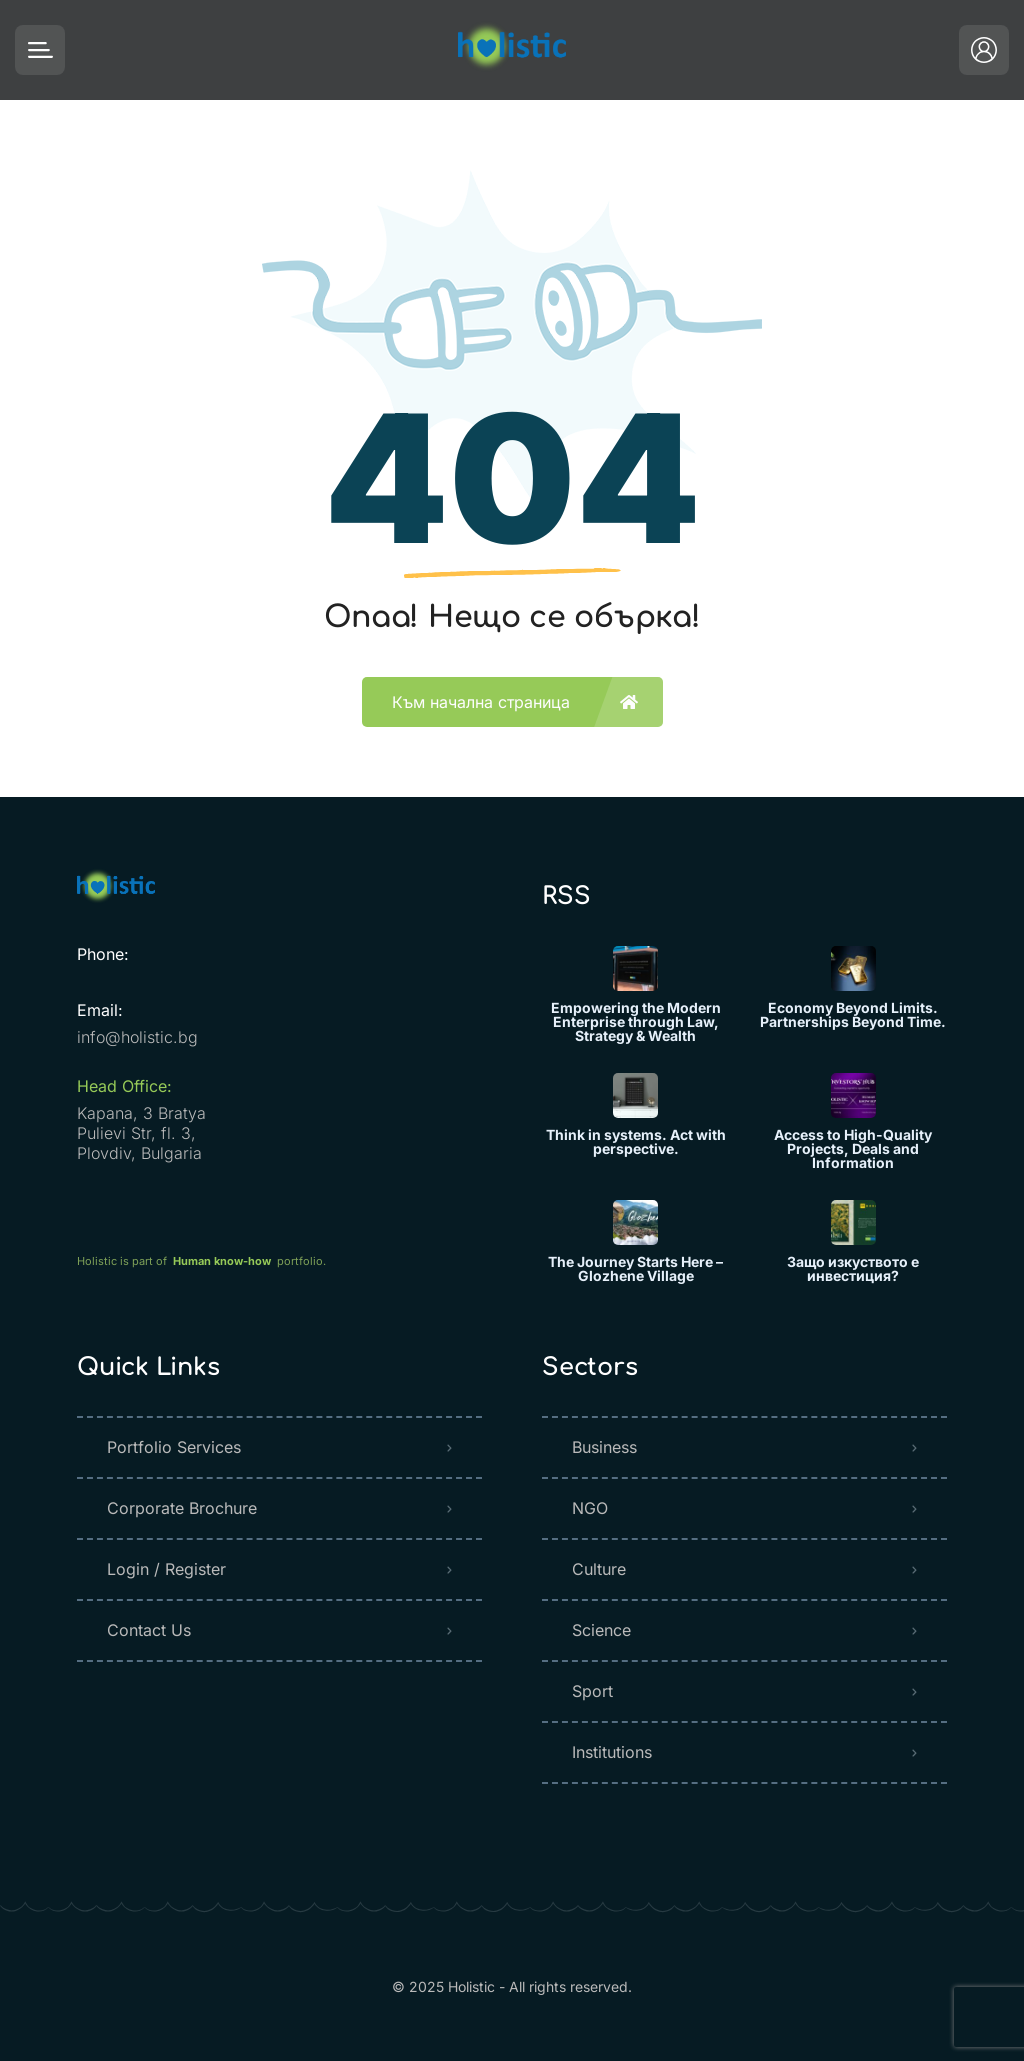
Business (604, 1447)
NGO (590, 1508)
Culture (599, 1569)
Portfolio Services (174, 1447)
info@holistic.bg (137, 1037)
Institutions (612, 1752)
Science (601, 1630)
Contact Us (149, 1630)
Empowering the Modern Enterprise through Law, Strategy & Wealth (636, 1022)
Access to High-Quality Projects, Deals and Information (853, 1149)
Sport (592, 1691)
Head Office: (124, 1086)
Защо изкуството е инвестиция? (853, 1269)
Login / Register (166, 1569)
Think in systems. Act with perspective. (636, 1142)
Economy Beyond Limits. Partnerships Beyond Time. (853, 1015)
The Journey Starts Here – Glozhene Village (635, 1269)
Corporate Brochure (182, 1508)
